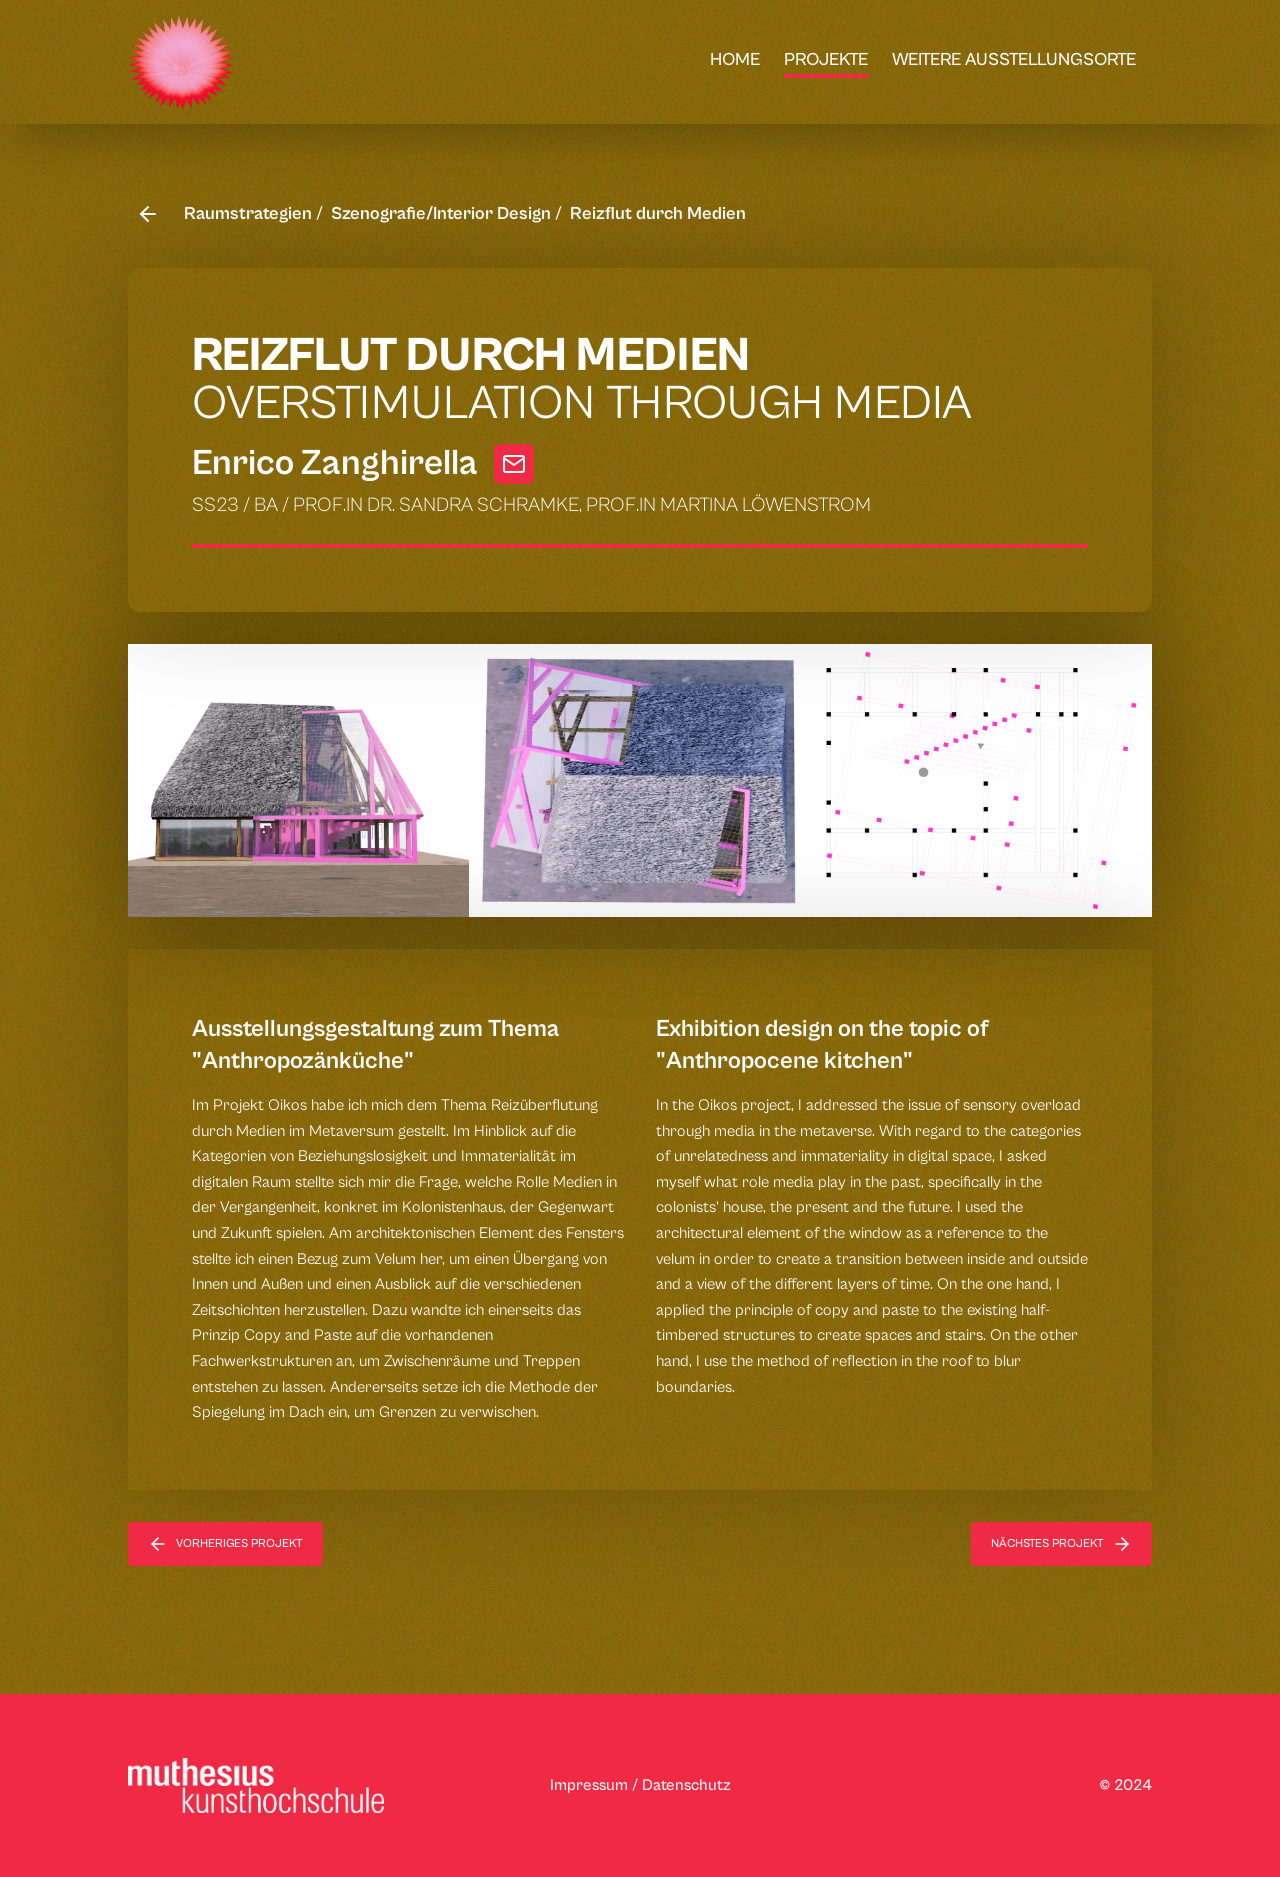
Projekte (826, 59)
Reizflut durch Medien (658, 213)
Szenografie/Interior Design (443, 213)
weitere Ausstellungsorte (1014, 59)
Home (735, 59)
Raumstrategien (250, 213)
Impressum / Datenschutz (640, 1785)
